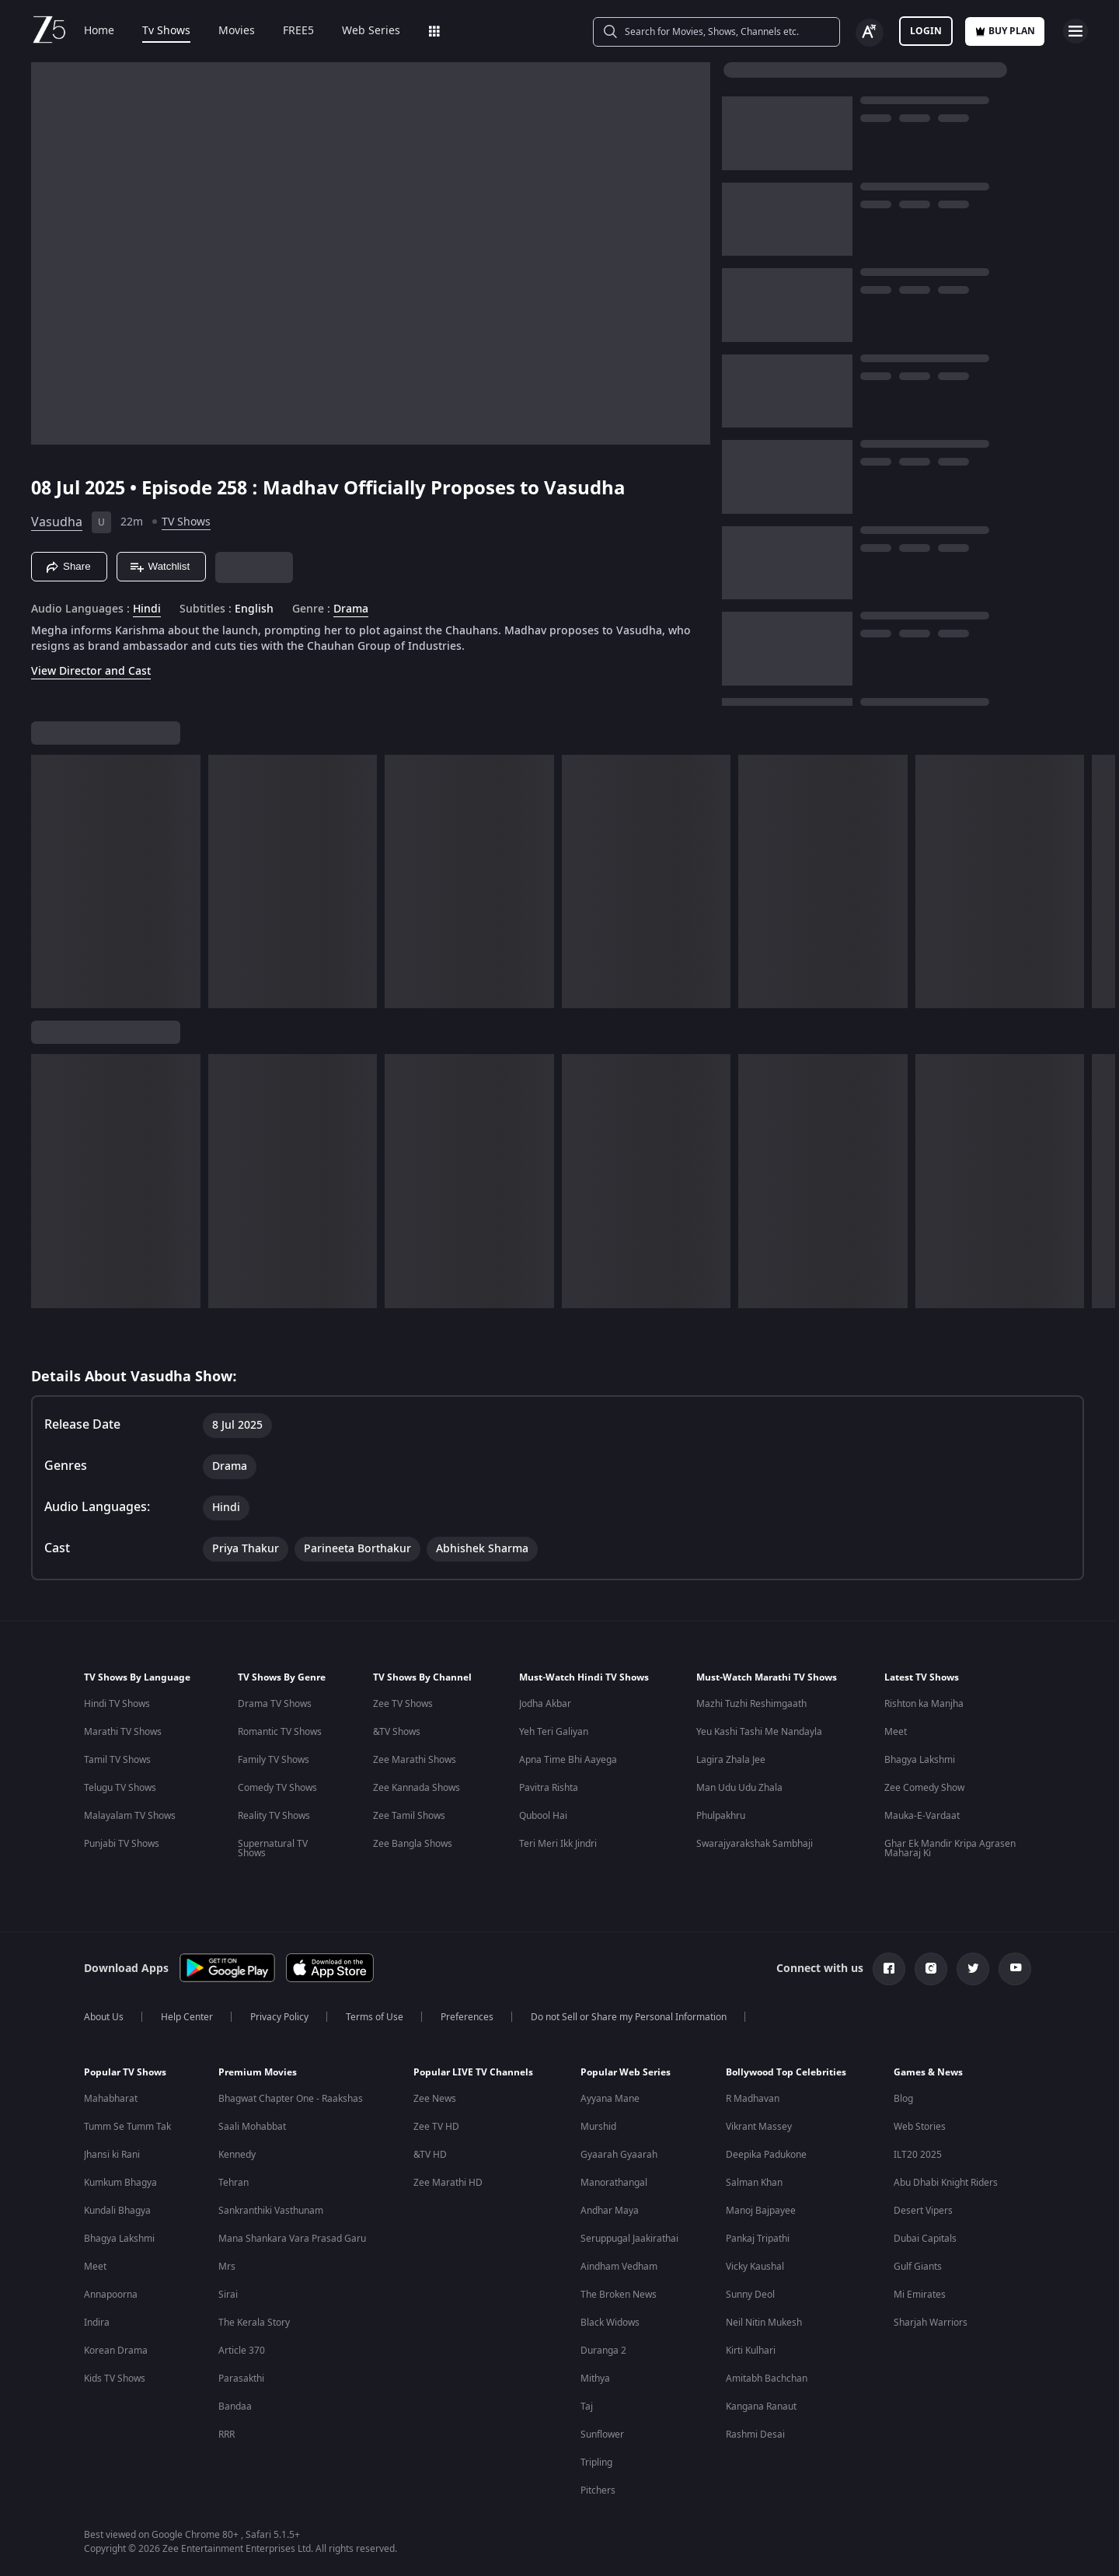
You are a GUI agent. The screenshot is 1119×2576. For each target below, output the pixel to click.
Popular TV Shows (125, 2072)
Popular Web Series (625, 2072)
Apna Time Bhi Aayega (568, 1760)
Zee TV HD (436, 2127)
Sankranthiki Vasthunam (270, 2211)
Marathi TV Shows (123, 1732)
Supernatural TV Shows (273, 1848)
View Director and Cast (91, 671)
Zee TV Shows (403, 1704)
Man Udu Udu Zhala (739, 1788)
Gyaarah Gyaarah (618, 2155)
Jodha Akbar (545, 1704)
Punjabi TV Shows (121, 1844)
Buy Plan (1004, 31)
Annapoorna (111, 2295)
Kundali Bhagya (117, 2211)
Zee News (434, 2099)
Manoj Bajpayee (761, 2211)
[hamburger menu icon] (1075, 31)
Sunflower (602, 2435)
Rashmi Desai (755, 2435)
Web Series (371, 31)
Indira (97, 2323)
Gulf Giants (918, 2267)
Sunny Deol (750, 2295)
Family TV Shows (273, 1760)
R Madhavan (752, 2099)
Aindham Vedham (618, 2267)
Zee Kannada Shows (416, 1788)
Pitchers (597, 2490)
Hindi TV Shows (117, 1704)
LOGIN (926, 31)
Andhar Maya (609, 2211)
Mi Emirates (920, 2295)
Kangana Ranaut (761, 2407)
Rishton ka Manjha (924, 1704)
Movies (236, 31)
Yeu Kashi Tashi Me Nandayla (759, 1732)
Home (99, 31)
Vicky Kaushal (755, 2267)
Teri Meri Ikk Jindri (558, 1844)
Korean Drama (116, 2351)
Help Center (187, 2017)
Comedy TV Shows (277, 1788)
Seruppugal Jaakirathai (629, 2239)
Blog (903, 2099)
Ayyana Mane (610, 2099)
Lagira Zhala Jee (730, 1760)
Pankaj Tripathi (758, 2239)
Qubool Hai (543, 1816)
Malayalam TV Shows (130, 1816)
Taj (586, 2407)
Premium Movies (257, 2072)
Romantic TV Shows (280, 1732)
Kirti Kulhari (751, 2351)
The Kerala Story (254, 2323)
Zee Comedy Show (924, 1788)
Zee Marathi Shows (414, 1760)
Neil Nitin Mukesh (764, 2323)
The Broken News (618, 2295)
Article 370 (241, 2351)
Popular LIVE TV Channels (473, 2072)
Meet (895, 1732)
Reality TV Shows (274, 1816)
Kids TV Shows (114, 2379)
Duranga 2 (603, 2351)
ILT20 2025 (918, 2155)
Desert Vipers (923, 2211)
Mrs (226, 2267)
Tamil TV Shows (117, 1760)
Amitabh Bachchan (766, 2379)
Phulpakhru (720, 1816)
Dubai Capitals (925, 2239)
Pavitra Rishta (548, 1788)
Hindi (147, 609)
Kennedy (237, 2155)
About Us (104, 2017)
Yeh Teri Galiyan (553, 1732)
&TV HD (430, 2155)
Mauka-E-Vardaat (922, 1816)
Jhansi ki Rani (112, 2155)
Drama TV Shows (275, 1704)
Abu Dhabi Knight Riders (946, 2183)
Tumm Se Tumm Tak (127, 2127)
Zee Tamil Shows (409, 1816)
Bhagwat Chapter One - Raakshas (290, 2099)
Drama (350, 609)
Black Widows (610, 2323)
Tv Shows (166, 31)
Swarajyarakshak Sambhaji (754, 1844)
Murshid (598, 2127)
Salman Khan (754, 2183)
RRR (226, 2435)
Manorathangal (613, 2183)
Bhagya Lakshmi (919, 1760)
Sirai (228, 2295)
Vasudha (56, 522)
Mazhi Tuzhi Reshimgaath (751, 1704)
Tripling (596, 2463)
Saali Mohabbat (252, 2127)
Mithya (595, 2379)
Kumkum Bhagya (120, 2183)
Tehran (233, 2183)
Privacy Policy (279, 2017)
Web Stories (920, 2127)
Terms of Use (374, 2017)
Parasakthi (241, 2379)
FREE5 (298, 31)
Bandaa (235, 2407)
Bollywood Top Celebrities (786, 2072)
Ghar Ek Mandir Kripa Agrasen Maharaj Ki (950, 1848)
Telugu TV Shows (120, 1788)
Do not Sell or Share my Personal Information (629, 2017)
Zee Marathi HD (448, 2183)
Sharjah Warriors (930, 2323)
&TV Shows (396, 1732)
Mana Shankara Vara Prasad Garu (292, 2239)
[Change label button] (870, 33)
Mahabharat (111, 2099)
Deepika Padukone (766, 2155)
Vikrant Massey (759, 2127)
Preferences (467, 2017)
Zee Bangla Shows (412, 1844)
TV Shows (186, 522)
